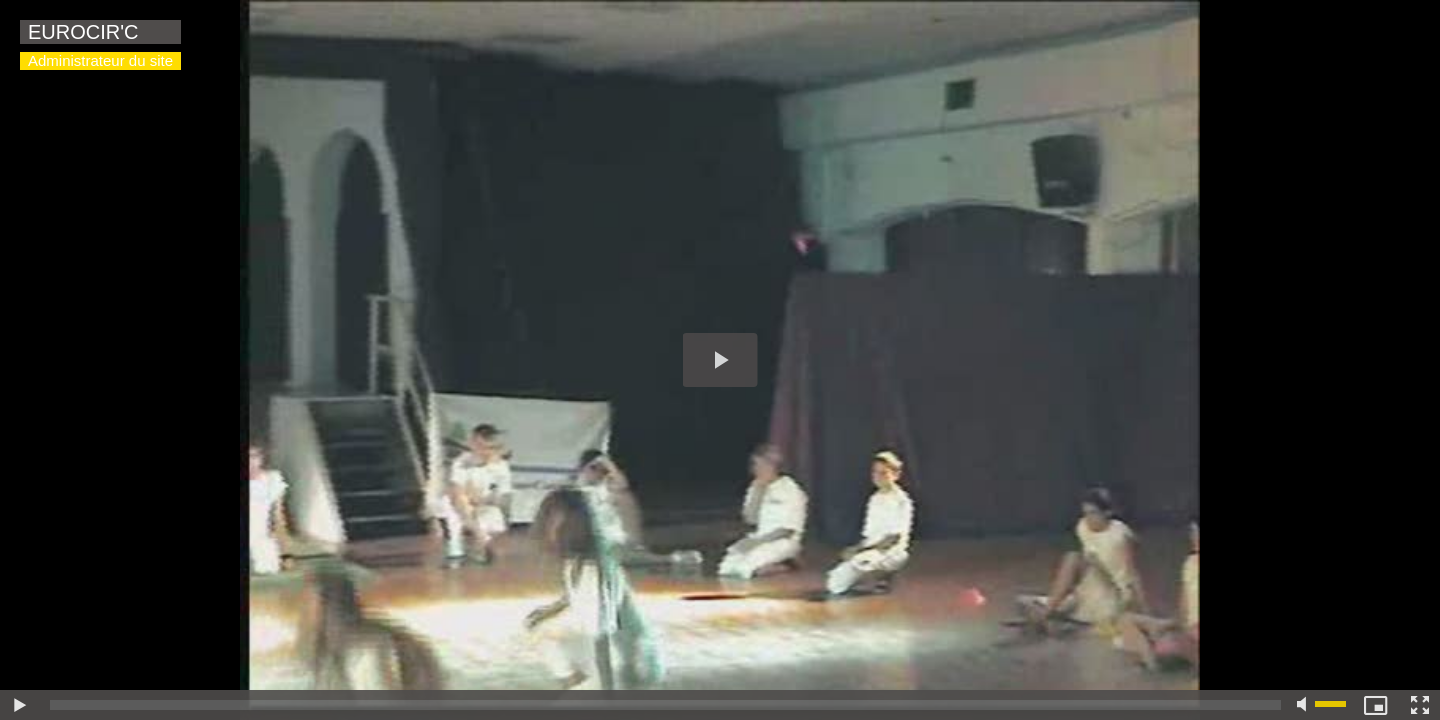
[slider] (665, 705)
